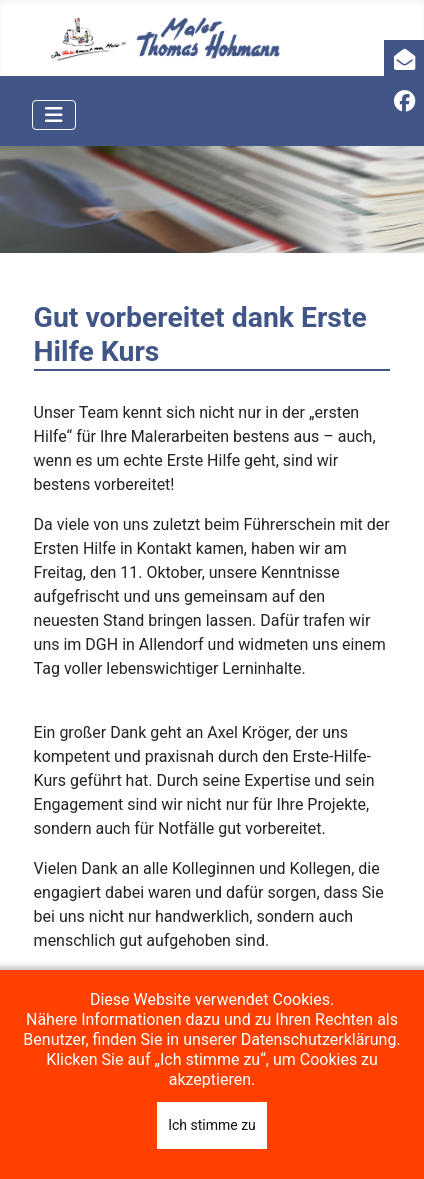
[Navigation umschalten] (54, 115)
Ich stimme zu (212, 1125)
